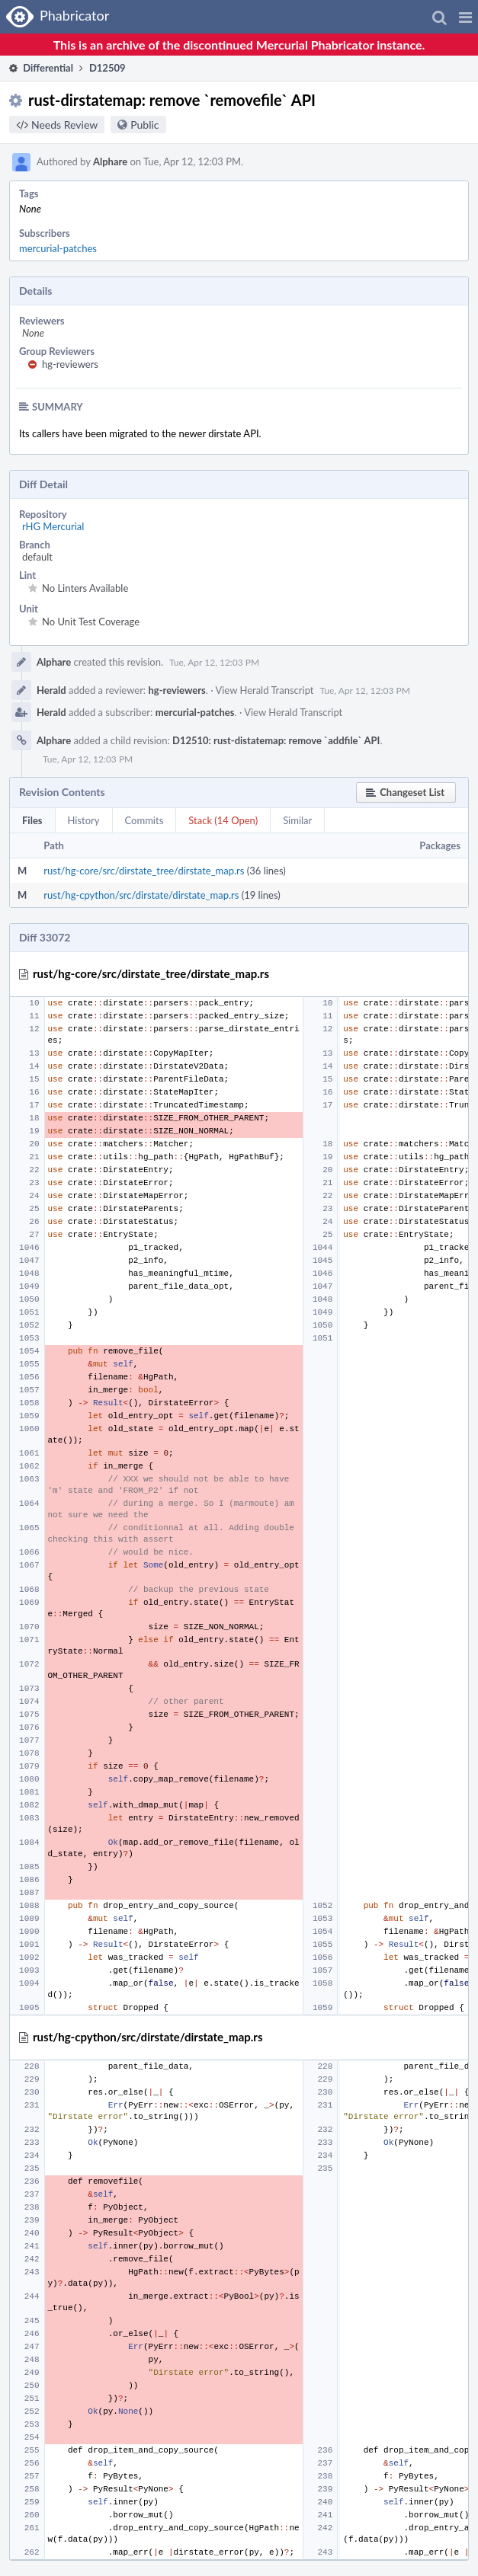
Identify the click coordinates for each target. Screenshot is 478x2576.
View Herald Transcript (264, 690)
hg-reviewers (70, 364)
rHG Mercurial (53, 526)
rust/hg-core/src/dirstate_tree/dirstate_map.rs (143, 871)
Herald (51, 690)
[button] (465, 17)
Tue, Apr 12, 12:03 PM (214, 662)
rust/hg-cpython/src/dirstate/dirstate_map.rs (141, 895)
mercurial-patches (58, 248)
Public (144, 124)
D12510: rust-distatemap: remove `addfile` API (276, 740)
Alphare (110, 161)
